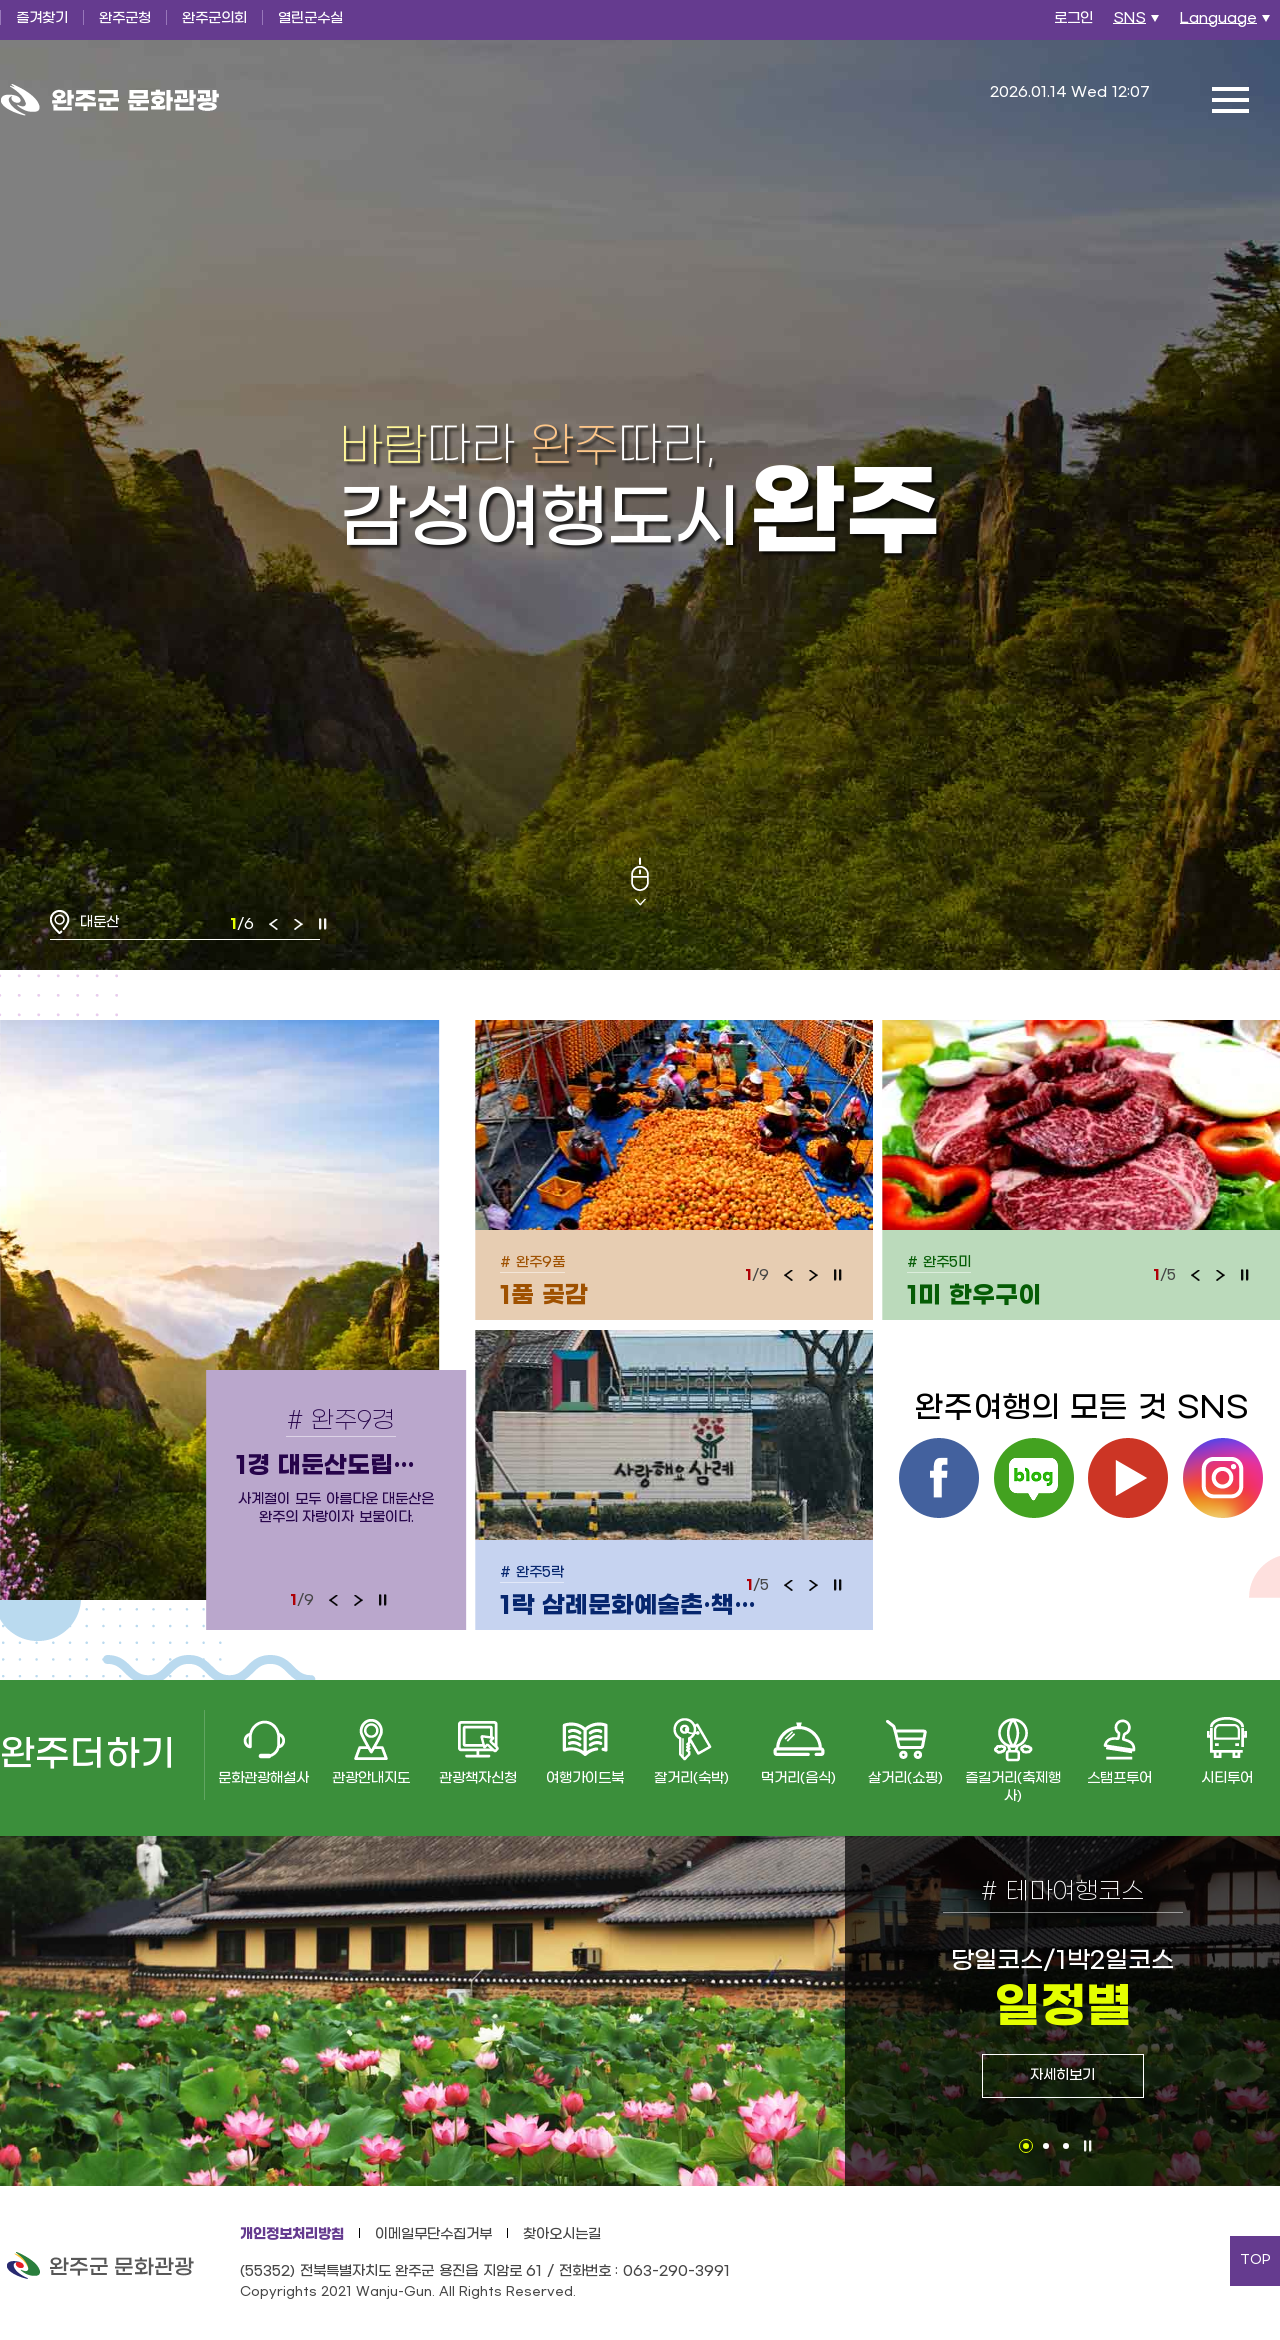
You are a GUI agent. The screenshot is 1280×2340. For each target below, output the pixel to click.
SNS (1138, 24)
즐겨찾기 (42, 18)
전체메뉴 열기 (1230, 100)
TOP (1255, 2260)
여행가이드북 (585, 1778)
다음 (298, 924)
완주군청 (125, 18)
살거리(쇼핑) (905, 1778)
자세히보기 (1062, 2075)
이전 (274, 924)
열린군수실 (310, 18)
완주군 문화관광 (110, 100)
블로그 (1034, 1478)
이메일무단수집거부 (433, 2234)
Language (1227, 24)
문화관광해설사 (263, 1778)
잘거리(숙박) (691, 1778)
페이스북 (939, 1478)
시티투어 (1227, 1778)
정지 (323, 924)
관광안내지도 (371, 1778)
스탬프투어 (1119, 1778)
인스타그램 (1223, 1478)
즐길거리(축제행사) (1013, 1787)
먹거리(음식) (798, 1778)
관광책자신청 (478, 1778)
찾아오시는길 (562, 2234)
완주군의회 (214, 18)
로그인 (1073, 18)
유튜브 (1128, 1478)
